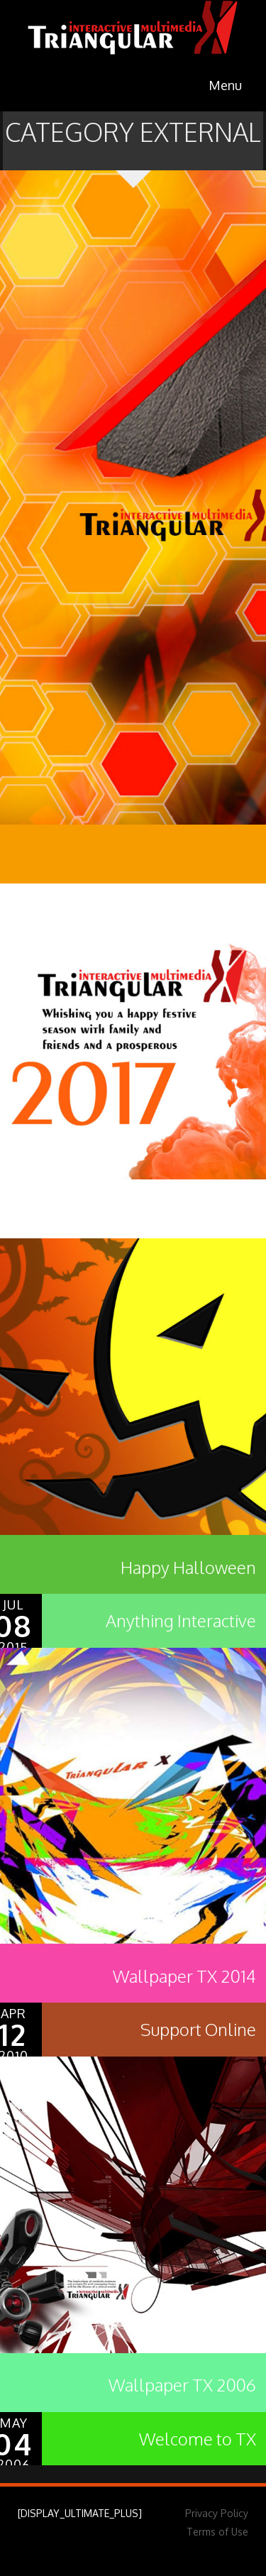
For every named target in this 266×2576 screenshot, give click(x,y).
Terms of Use (217, 2532)
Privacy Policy (216, 2513)
